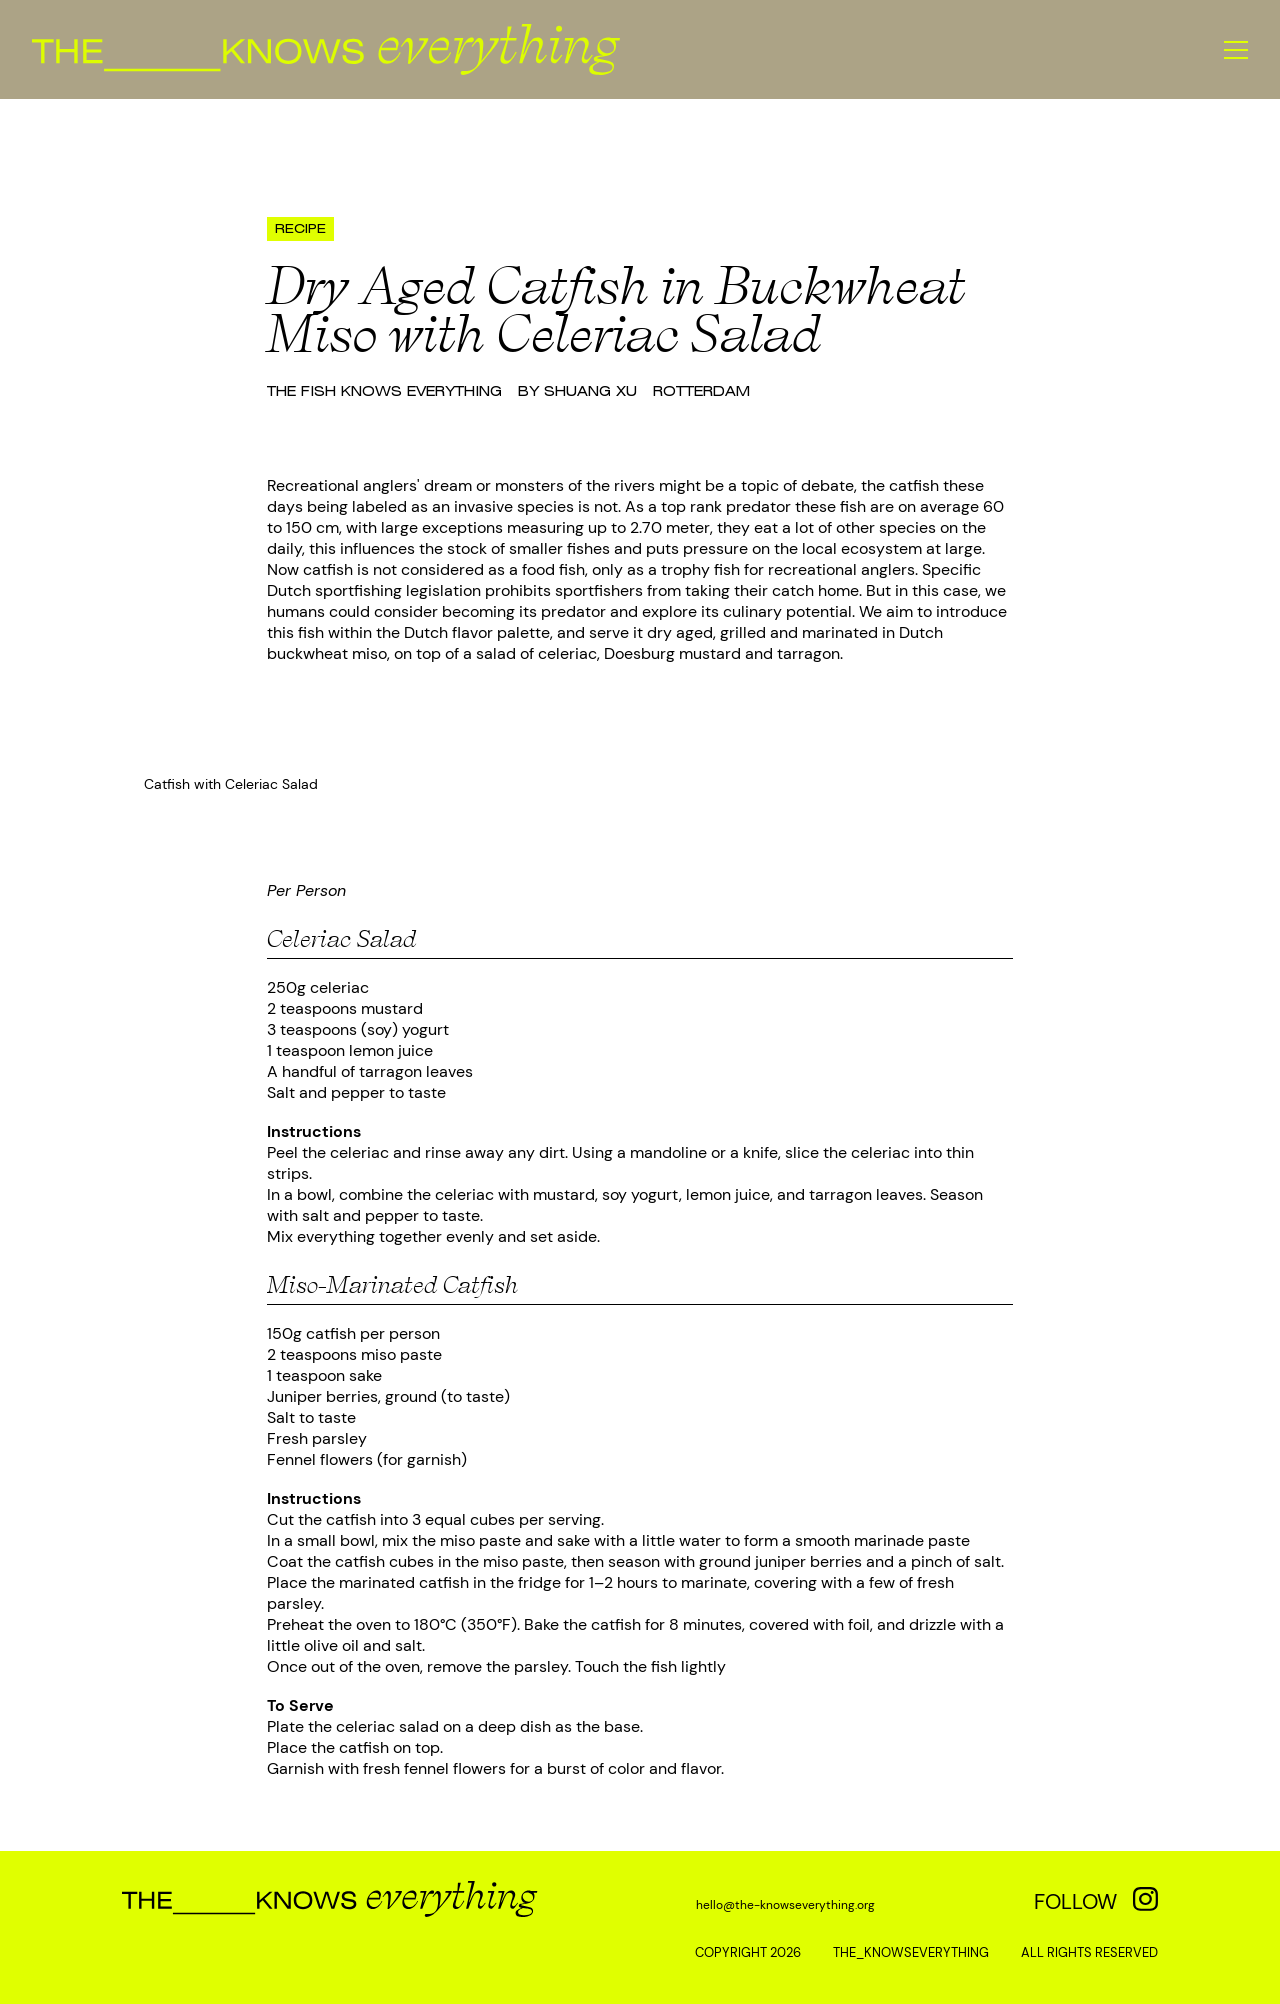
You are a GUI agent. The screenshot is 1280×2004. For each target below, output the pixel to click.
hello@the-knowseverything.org (785, 1905)
